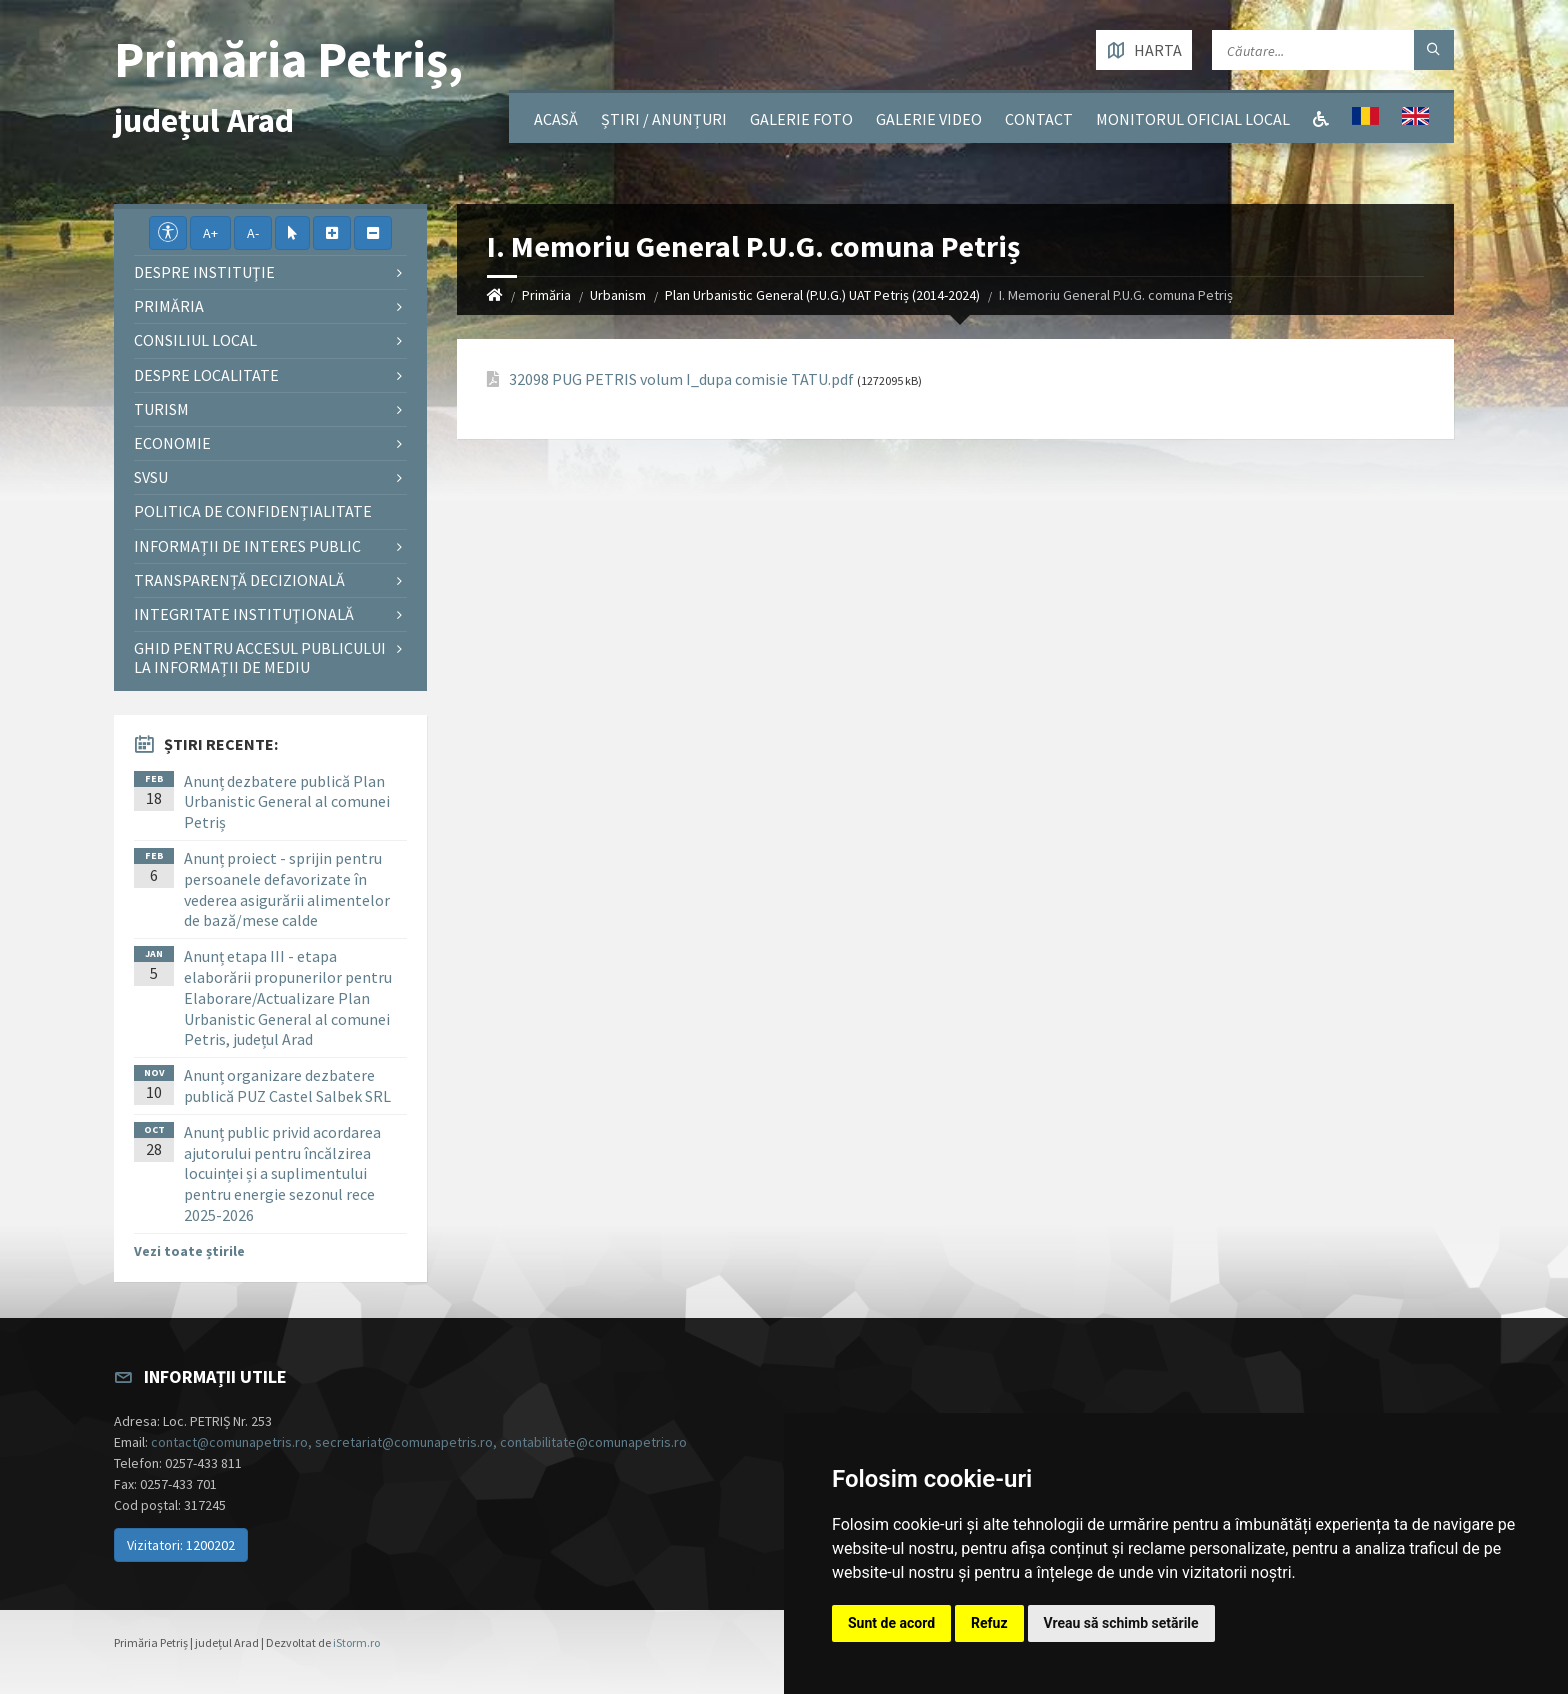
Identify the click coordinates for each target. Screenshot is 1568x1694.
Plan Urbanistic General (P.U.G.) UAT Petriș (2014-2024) (822, 295)
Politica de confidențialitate (253, 511)
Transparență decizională (239, 580)
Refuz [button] (989, 1623)
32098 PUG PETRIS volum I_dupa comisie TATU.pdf (681, 379)
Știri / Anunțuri (664, 119)
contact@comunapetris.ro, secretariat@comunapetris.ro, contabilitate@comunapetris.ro (419, 1442)
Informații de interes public (247, 546)
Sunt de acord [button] (891, 1623)
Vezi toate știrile (189, 1251)
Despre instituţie (204, 272)
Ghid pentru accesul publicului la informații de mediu (260, 657)
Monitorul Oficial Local (1193, 119)
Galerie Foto (801, 119)
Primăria (546, 295)
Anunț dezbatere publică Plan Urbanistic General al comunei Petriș (287, 802)
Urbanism (618, 295)
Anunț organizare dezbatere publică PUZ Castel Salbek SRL (287, 1085)
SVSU (151, 477)
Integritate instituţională (244, 614)
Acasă (556, 119)
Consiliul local (195, 340)
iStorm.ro (356, 1642)
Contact (1039, 119)
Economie (172, 443)
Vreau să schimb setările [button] (1121, 1623)
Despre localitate (206, 375)
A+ (210, 233)
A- (253, 233)
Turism (161, 409)
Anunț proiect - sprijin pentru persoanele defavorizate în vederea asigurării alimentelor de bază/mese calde (287, 889)
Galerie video (929, 119)
